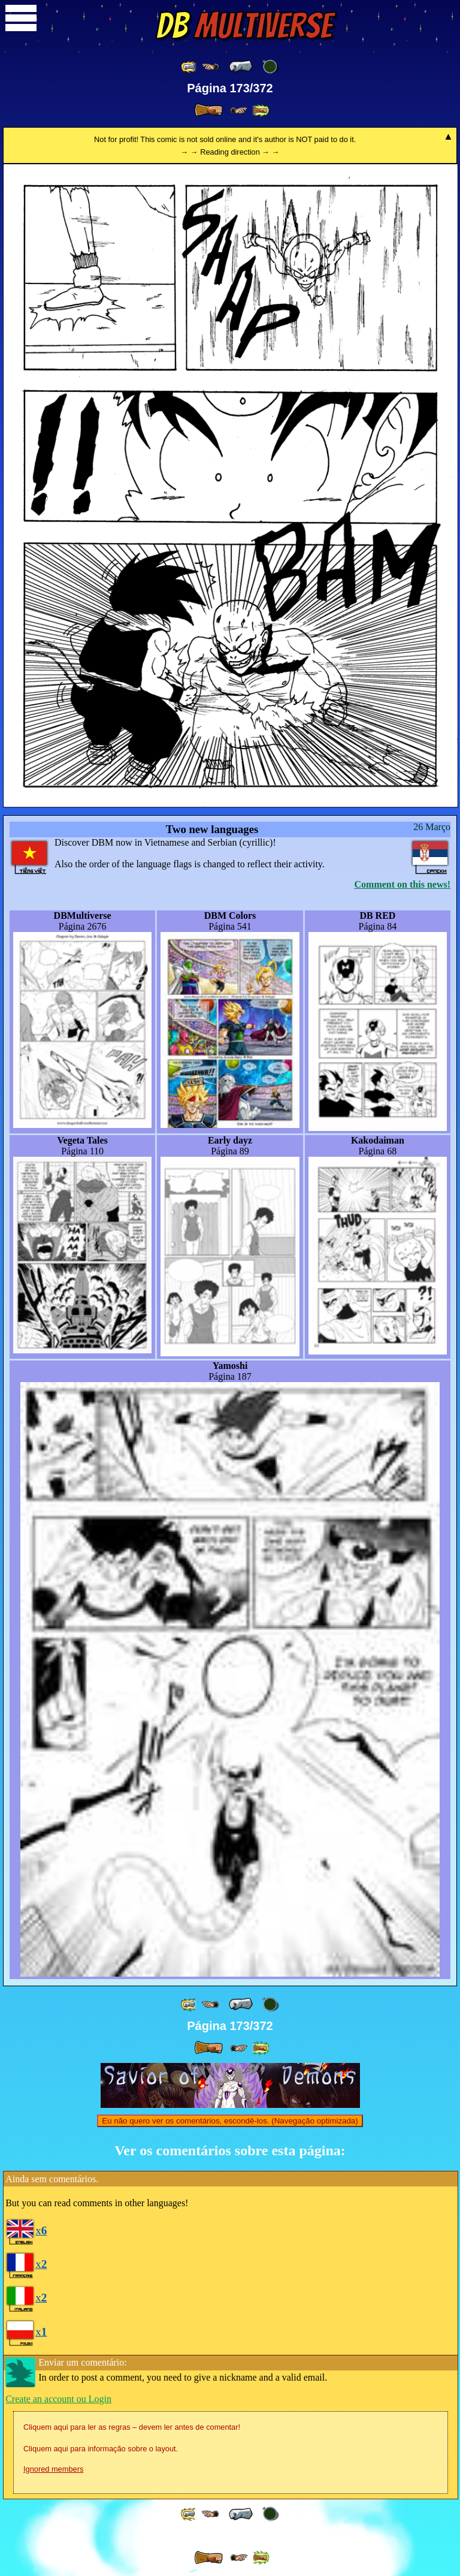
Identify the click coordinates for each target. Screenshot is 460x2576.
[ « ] (241, 67)
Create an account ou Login (58, 2399)
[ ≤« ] (210, 66)
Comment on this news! (402, 884)
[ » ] (208, 110)
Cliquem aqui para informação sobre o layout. (100, 2448)
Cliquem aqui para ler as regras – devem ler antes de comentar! (131, 2427)
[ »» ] (261, 110)
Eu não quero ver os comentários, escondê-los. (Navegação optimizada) (230, 2120)
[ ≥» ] (239, 110)
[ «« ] (189, 66)
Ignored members (53, 2469)
